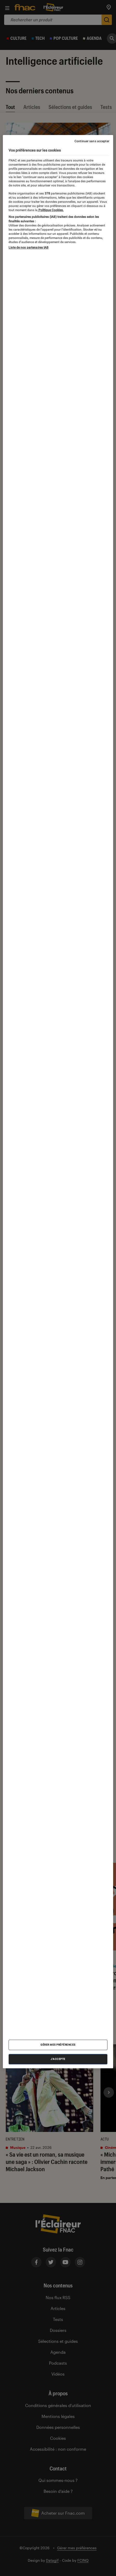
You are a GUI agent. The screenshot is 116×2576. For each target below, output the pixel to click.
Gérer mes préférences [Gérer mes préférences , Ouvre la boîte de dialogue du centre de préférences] (58, 2045)
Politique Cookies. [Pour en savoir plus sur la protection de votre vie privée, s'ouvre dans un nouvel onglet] (51, 210)
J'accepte (58, 2059)
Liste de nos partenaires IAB (29, 248)
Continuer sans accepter (91, 141)
